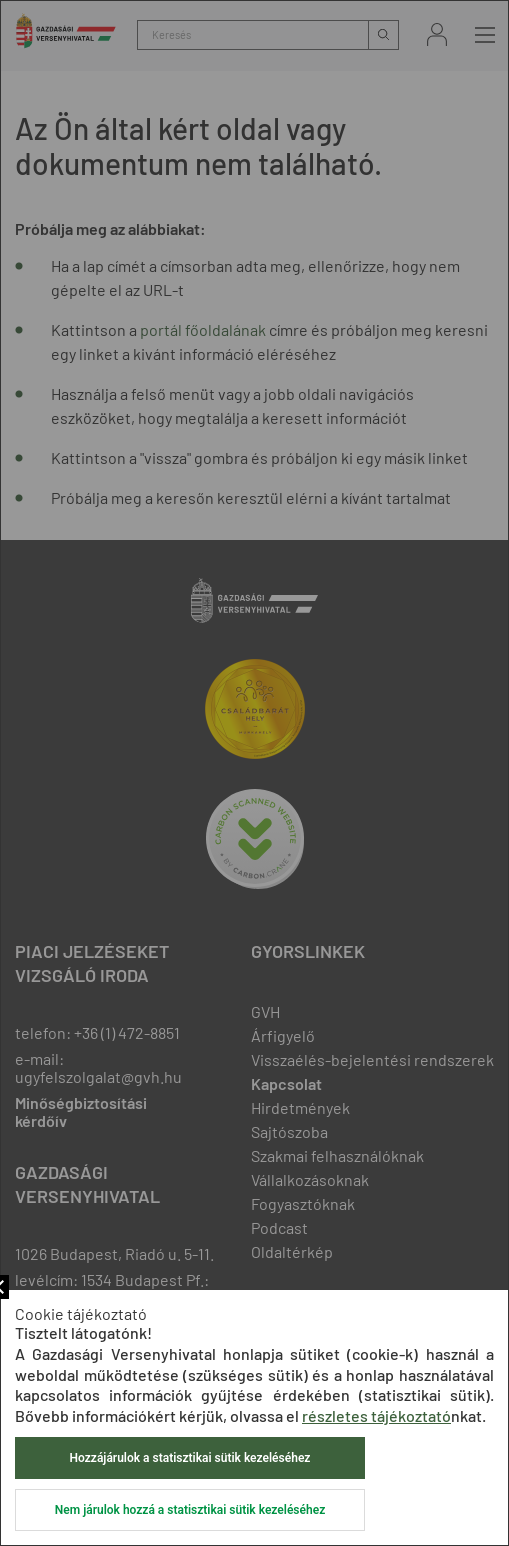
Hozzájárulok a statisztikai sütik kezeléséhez (190, 1458)
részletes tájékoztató (376, 1415)
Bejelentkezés (437, 34)
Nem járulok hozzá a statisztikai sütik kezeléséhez (190, 1510)
